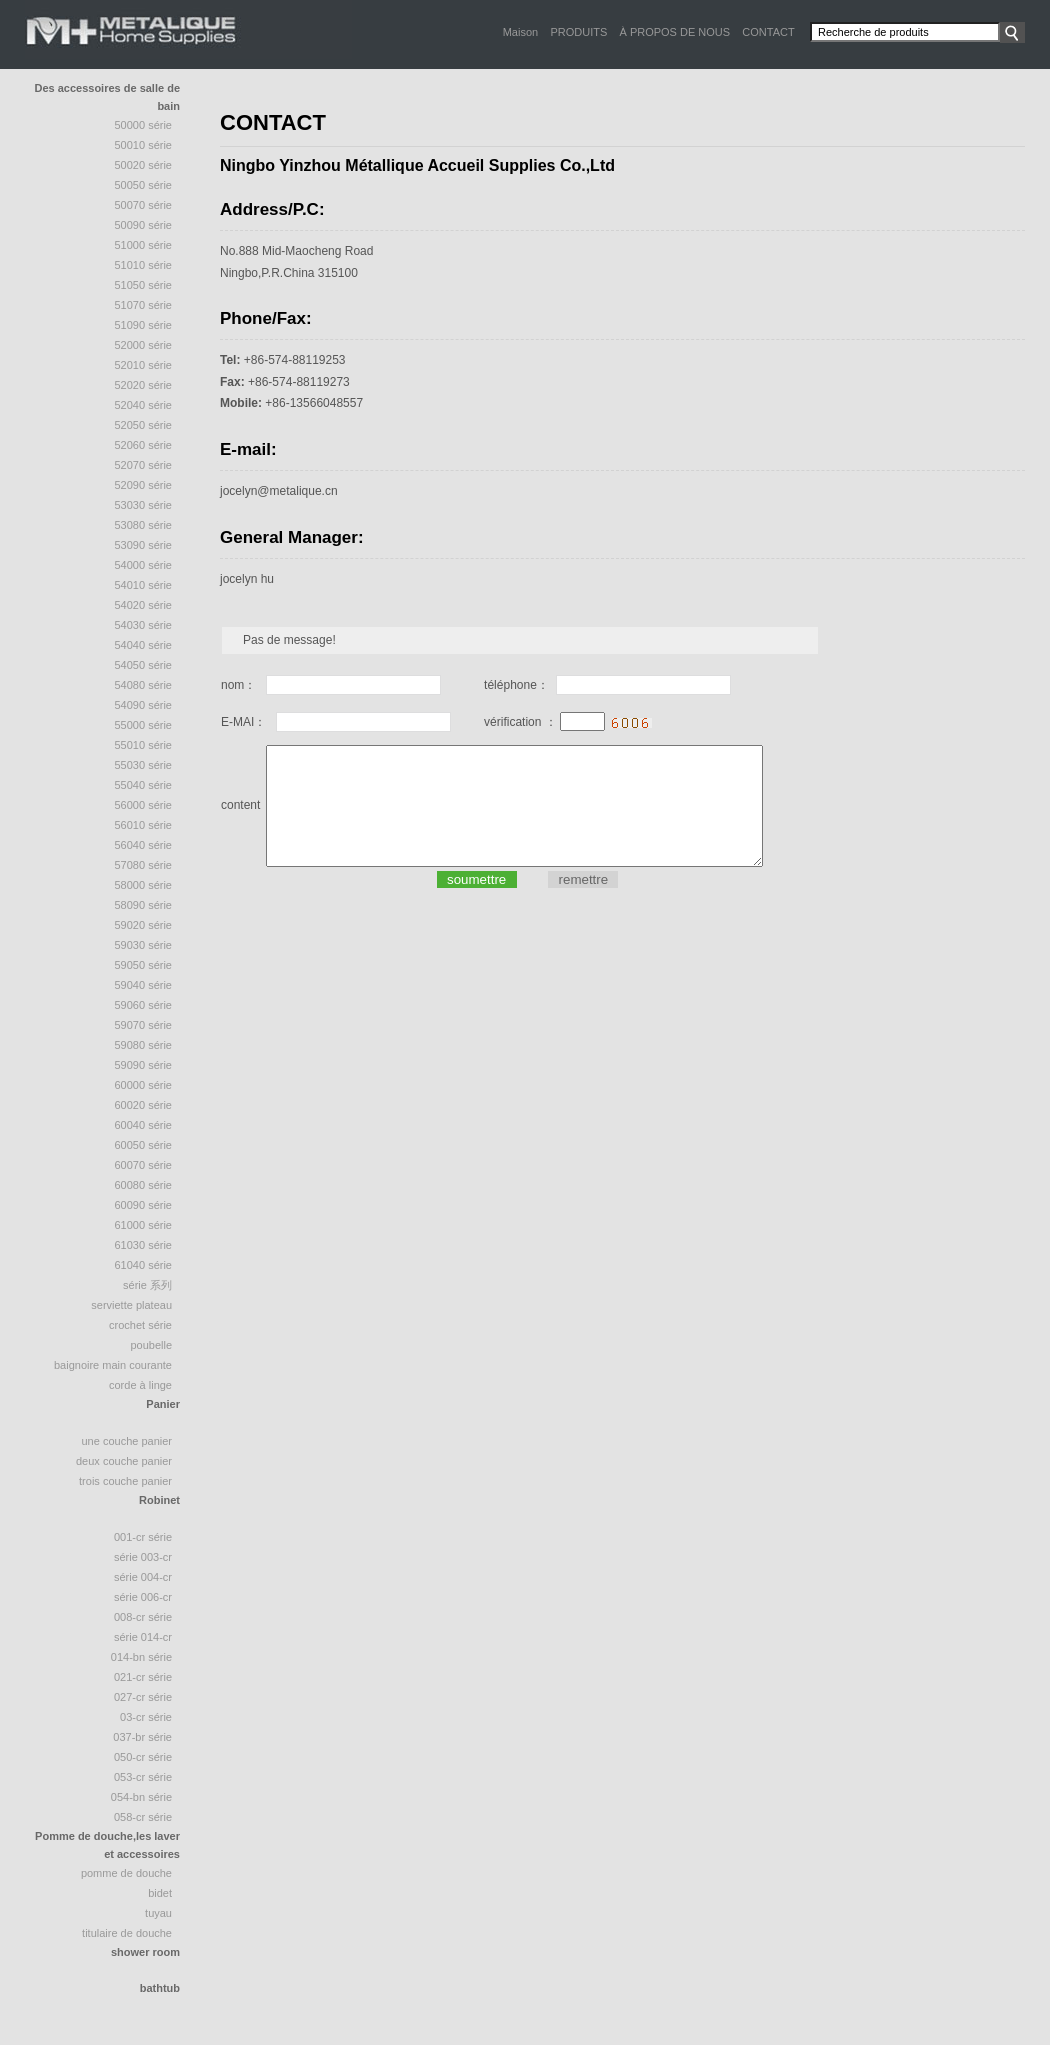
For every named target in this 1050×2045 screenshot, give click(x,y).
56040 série (144, 845)
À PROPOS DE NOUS (674, 32)
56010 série (144, 825)
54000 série (144, 565)
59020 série (144, 925)
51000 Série (144, 245)
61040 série (144, 1265)
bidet (160, 1893)
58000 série (144, 885)
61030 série (144, 1245)
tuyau (158, 1913)
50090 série (144, 225)
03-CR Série (146, 1717)
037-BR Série (142, 1737)
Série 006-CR (143, 1597)
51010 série (144, 265)
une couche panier (126, 1441)
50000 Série (144, 125)
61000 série (144, 1225)
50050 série (144, 185)
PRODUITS (578, 32)
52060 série (144, 445)
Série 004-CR (143, 1577)
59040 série (144, 985)
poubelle (151, 1345)
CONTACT (768, 32)
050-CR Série (143, 1757)
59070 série (144, 1025)
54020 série (144, 605)
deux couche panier (124, 1461)
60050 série (144, 1145)
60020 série (144, 1105)
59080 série (144, 1045)
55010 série (144, 745)
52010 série (144, 365)
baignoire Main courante (113, 1365)
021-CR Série (143, 1677)
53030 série (144, 505)
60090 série (144, 1205)
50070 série (144, 205)
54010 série (144, 585)
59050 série (144, 965)
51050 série (144, 285)
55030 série (144, 765)
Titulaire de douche (127, 1933)
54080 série (144, 685)
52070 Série (144, 465)
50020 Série (144, 165)
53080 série (144, 525)
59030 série (144, 945)
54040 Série (144, 645)
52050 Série (144, 425)
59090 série (144, 1065)
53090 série (144, 545)
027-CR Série (143, 1697)
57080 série (144, 865)
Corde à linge (140, 1385)
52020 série (144, 385)
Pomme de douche (126, 1873)
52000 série (144, 345)
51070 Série (144, 305)
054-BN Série (141, 1797)
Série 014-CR (143, 1637)
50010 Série (144, 145)
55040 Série (144, 785)
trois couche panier (125, 1481)
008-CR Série (143, 1617)
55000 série (144, 725)
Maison (520, 32)
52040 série (144, 405)
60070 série (144, 1165)
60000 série (144, 1085)
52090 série (144, 485)
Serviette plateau (131, 1305)
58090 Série (144, 905)
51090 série (144, 325)
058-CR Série (143, 1817)
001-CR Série (143, 1537)
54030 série (144, 625)
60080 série (144, 1185)
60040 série (144, 1125)
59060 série (144, 1005)
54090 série (144, 705)
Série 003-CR (143, 1557)
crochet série (140, 1325)
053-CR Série (143, 1777)
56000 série (144, 805)
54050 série (144, 665)
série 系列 (147, 1285)
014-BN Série (141, 1657)
